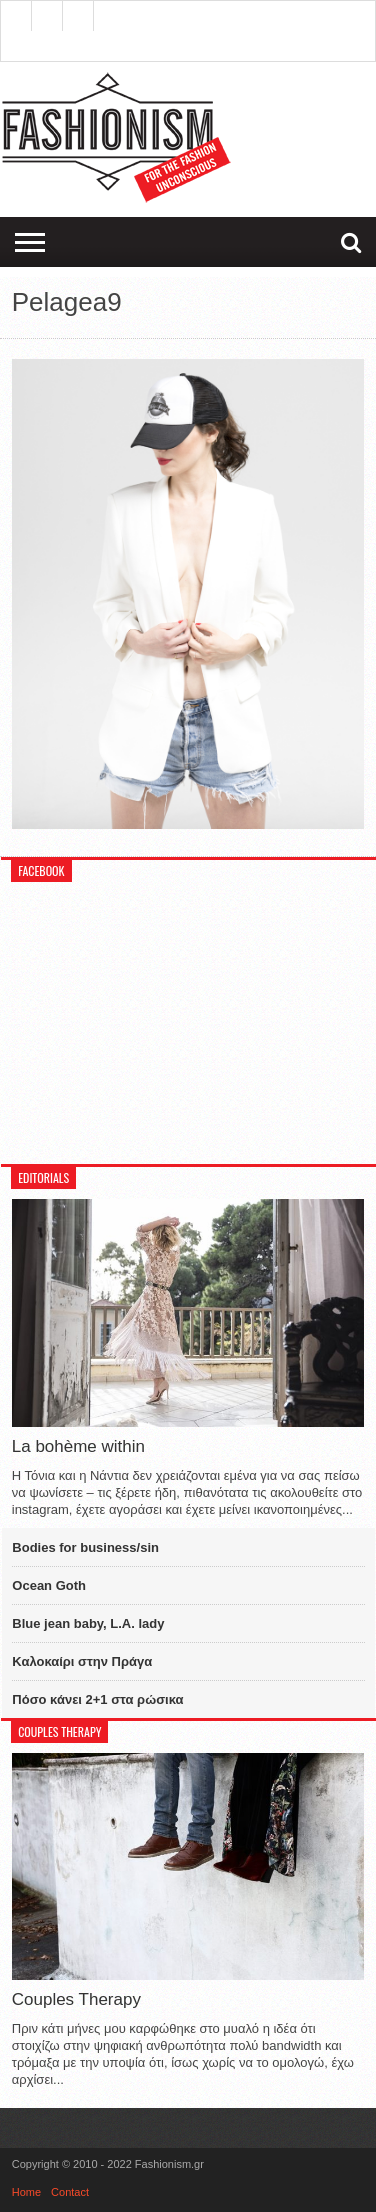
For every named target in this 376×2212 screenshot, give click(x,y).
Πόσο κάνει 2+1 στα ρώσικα (97, 1699)
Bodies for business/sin (85, 1547)
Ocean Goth (49, 1585)
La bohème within (78, 1446)
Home (26, 2192)
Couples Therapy (76, 1999)
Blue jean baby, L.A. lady (88, 1623)
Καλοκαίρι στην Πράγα (82, 1661)
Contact (70, 2192)
